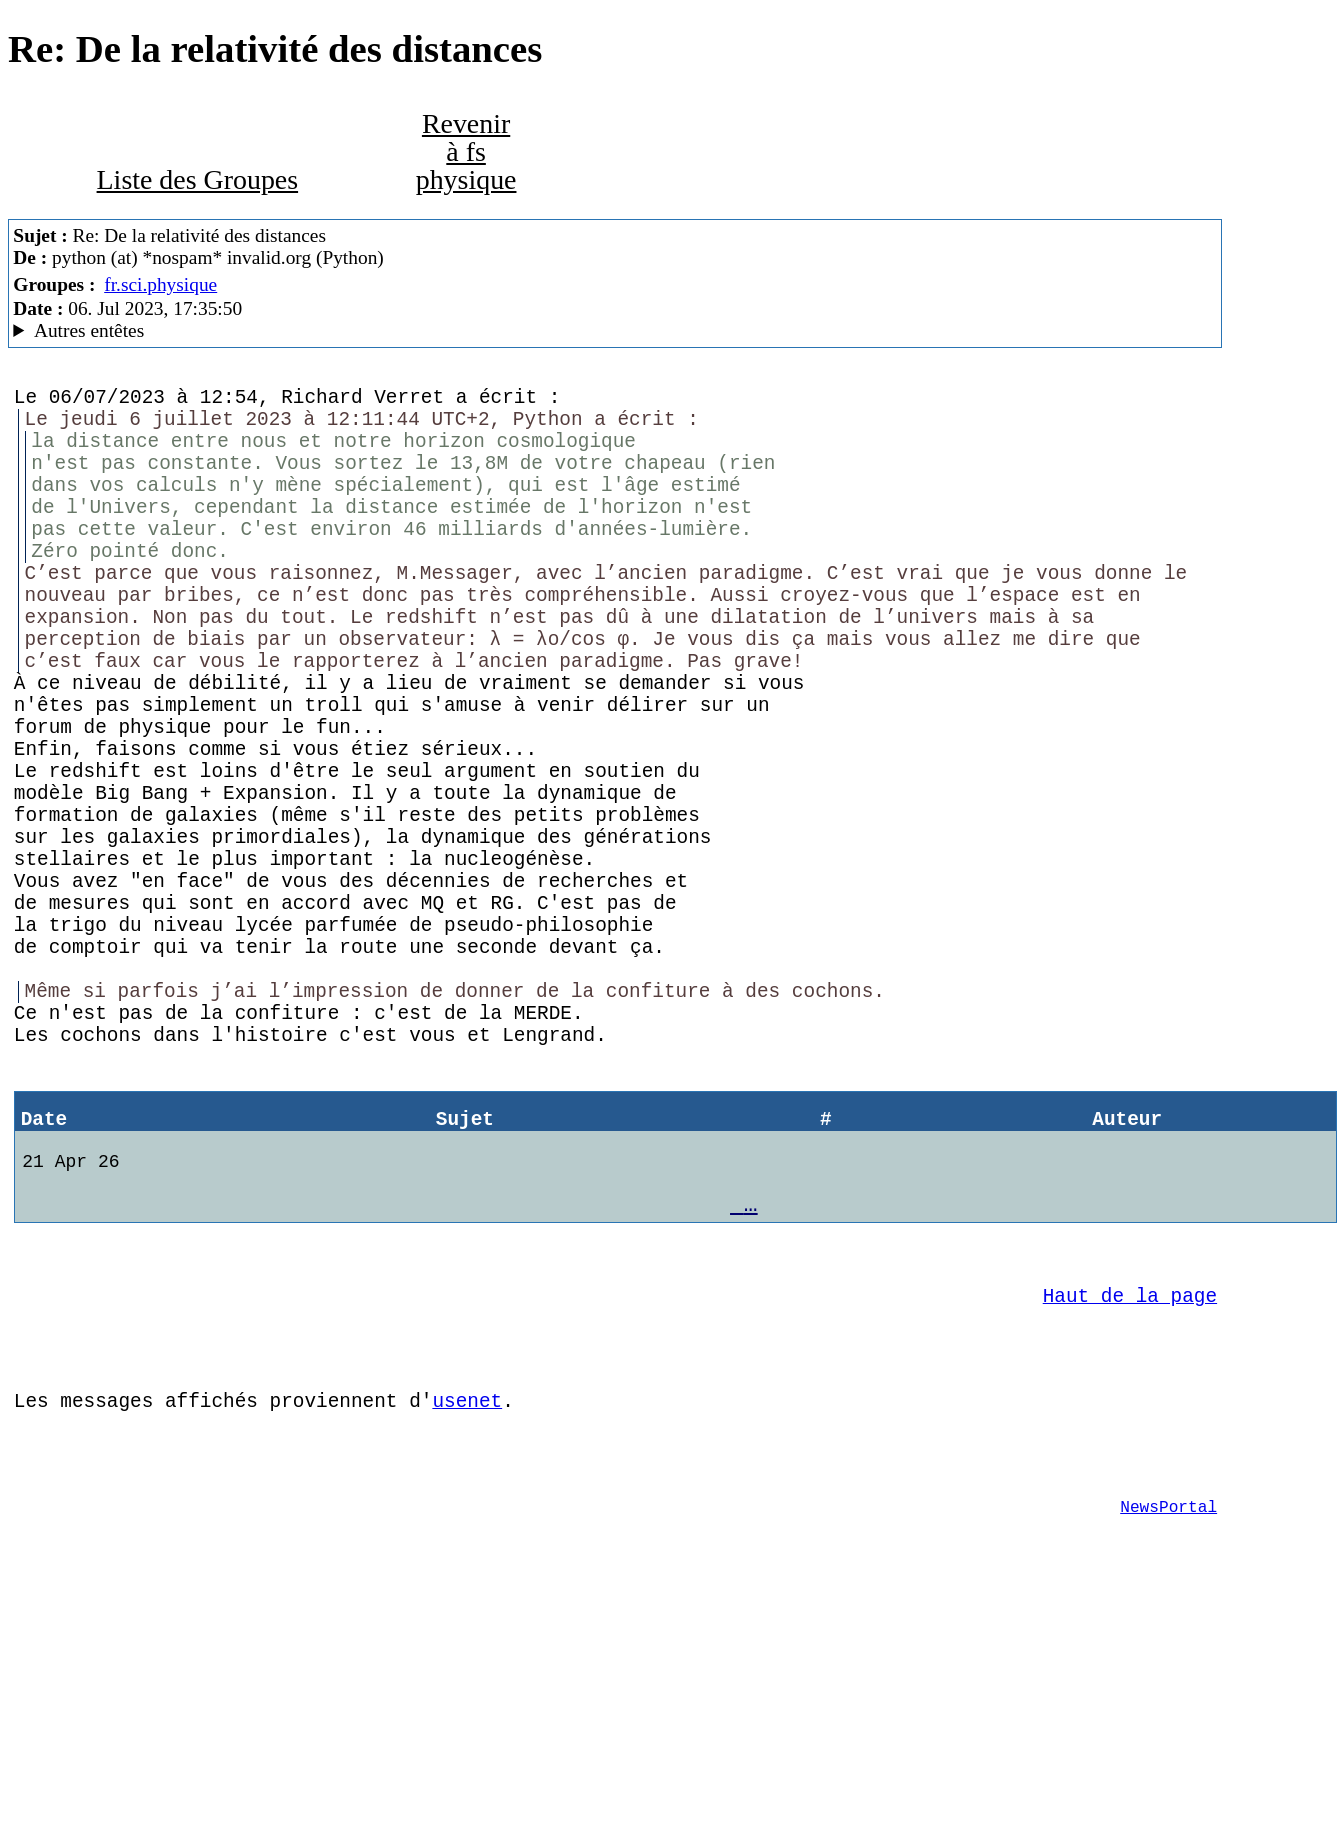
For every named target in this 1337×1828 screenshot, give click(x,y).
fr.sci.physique (160, 284)
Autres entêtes (89, 330)
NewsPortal (1168, 1721)
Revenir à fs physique (466, 151)
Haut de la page (1130, 1479)
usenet (467, 1599)
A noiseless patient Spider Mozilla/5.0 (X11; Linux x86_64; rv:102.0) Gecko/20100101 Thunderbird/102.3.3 (614, 331)
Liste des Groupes (198, 179)
